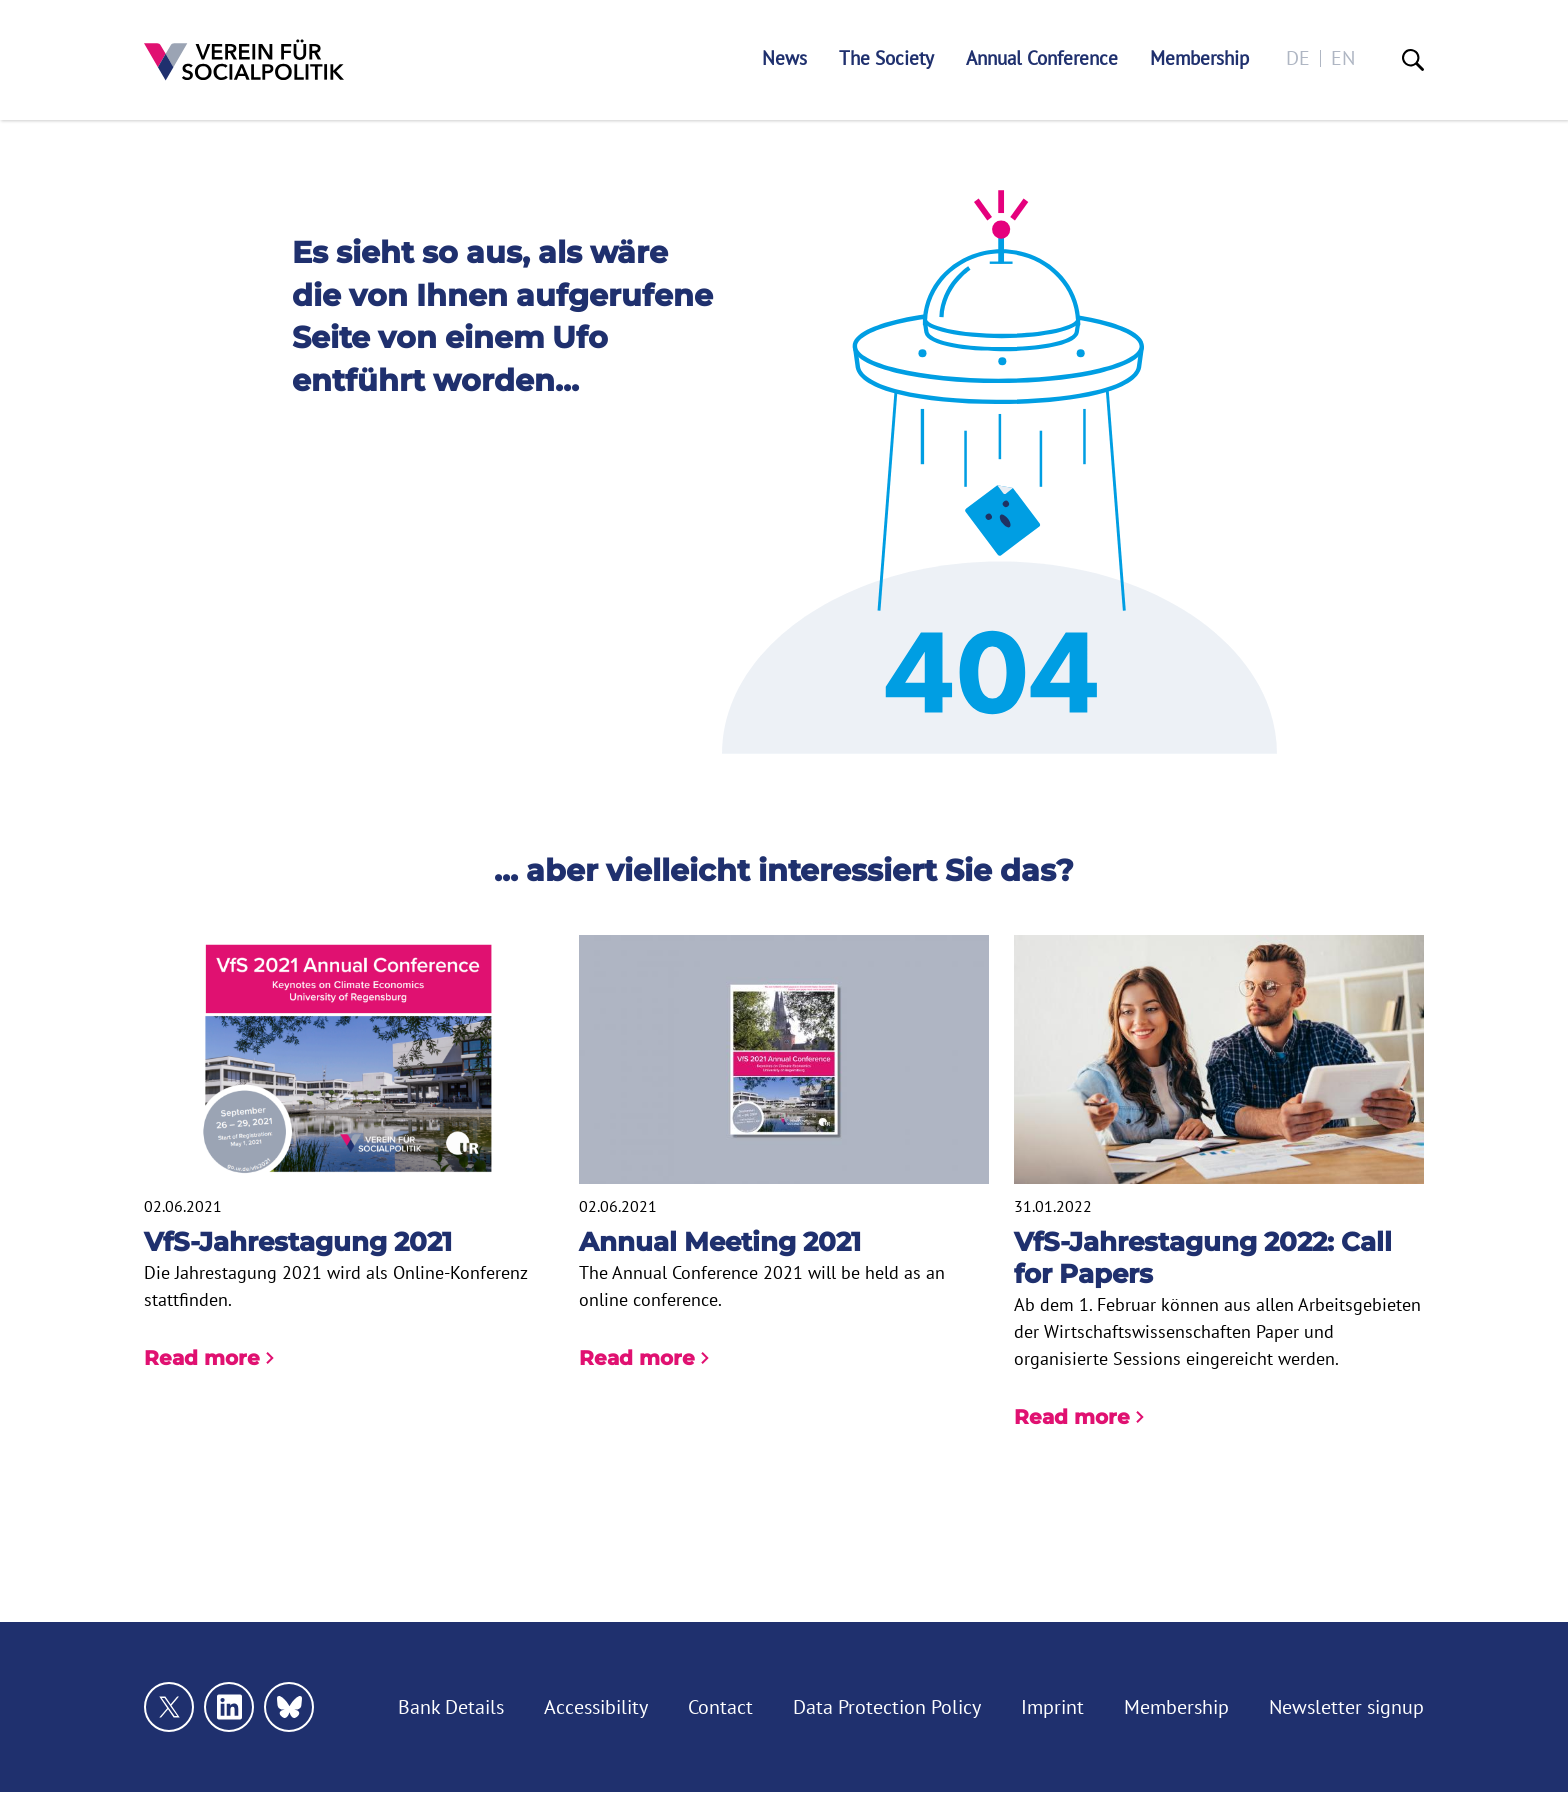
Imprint (1052, 1707)
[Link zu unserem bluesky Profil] (289, 1707)
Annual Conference (1042, 58)
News (784, 58)
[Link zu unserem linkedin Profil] (229, 1707)
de (1298, 58)
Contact (720, 1707)
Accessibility (596, 1707)
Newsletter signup (1346, 1707)
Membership (1199, 58)
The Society (886, 58)
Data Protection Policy (887, 1707)
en (1343, 58)
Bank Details (451, 1707)
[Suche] (1413, 60)
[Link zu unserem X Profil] (169, 1707)
